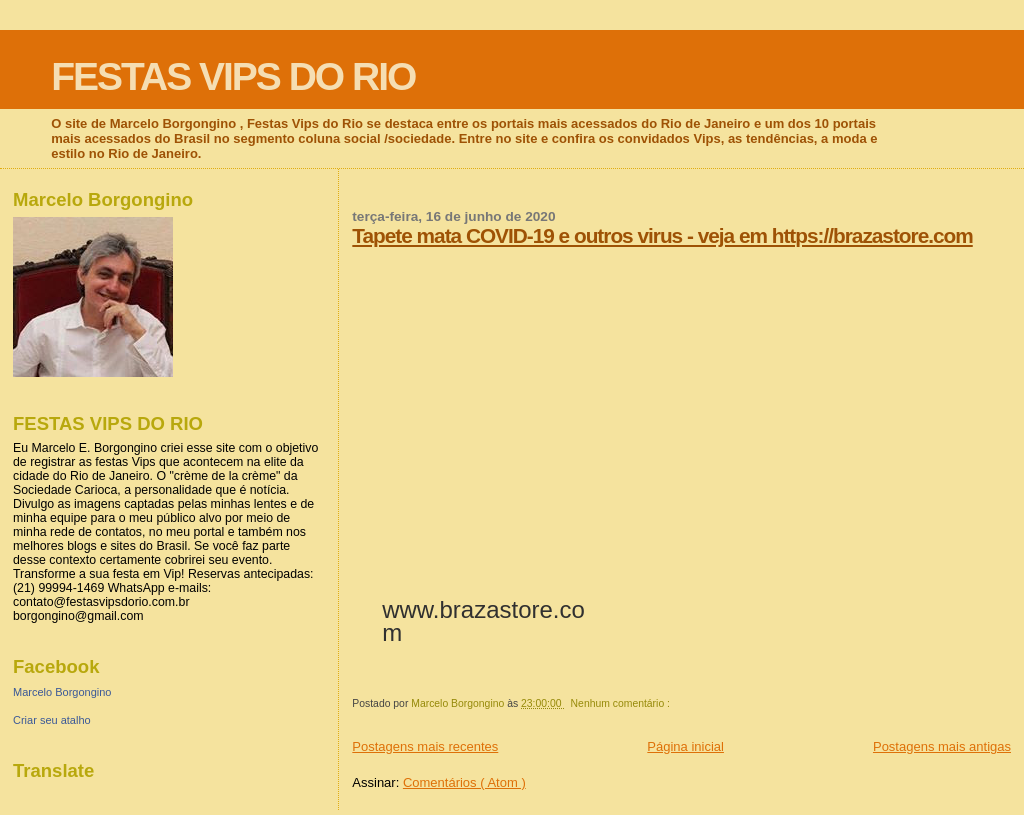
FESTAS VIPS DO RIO (233, 76)
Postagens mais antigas (942, 746)
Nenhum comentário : (622, 703)
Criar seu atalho (52, 720)
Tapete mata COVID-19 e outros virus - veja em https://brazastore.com (662, 235)
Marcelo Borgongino (62, 692)
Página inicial (685, 746)
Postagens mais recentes (425, 746)
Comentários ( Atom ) (464, 782)
